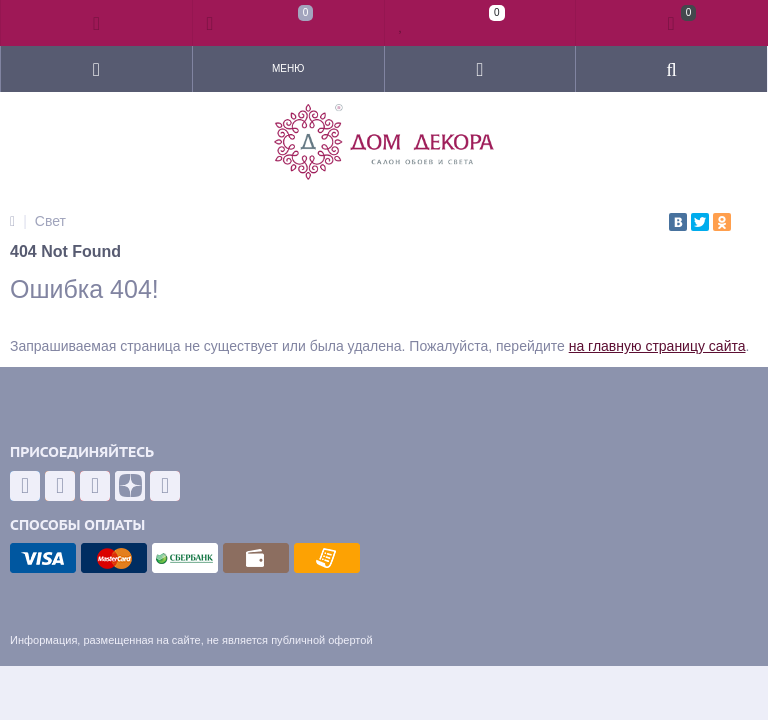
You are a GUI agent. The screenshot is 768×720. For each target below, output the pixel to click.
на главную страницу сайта (657, 346)
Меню (288, 68)
